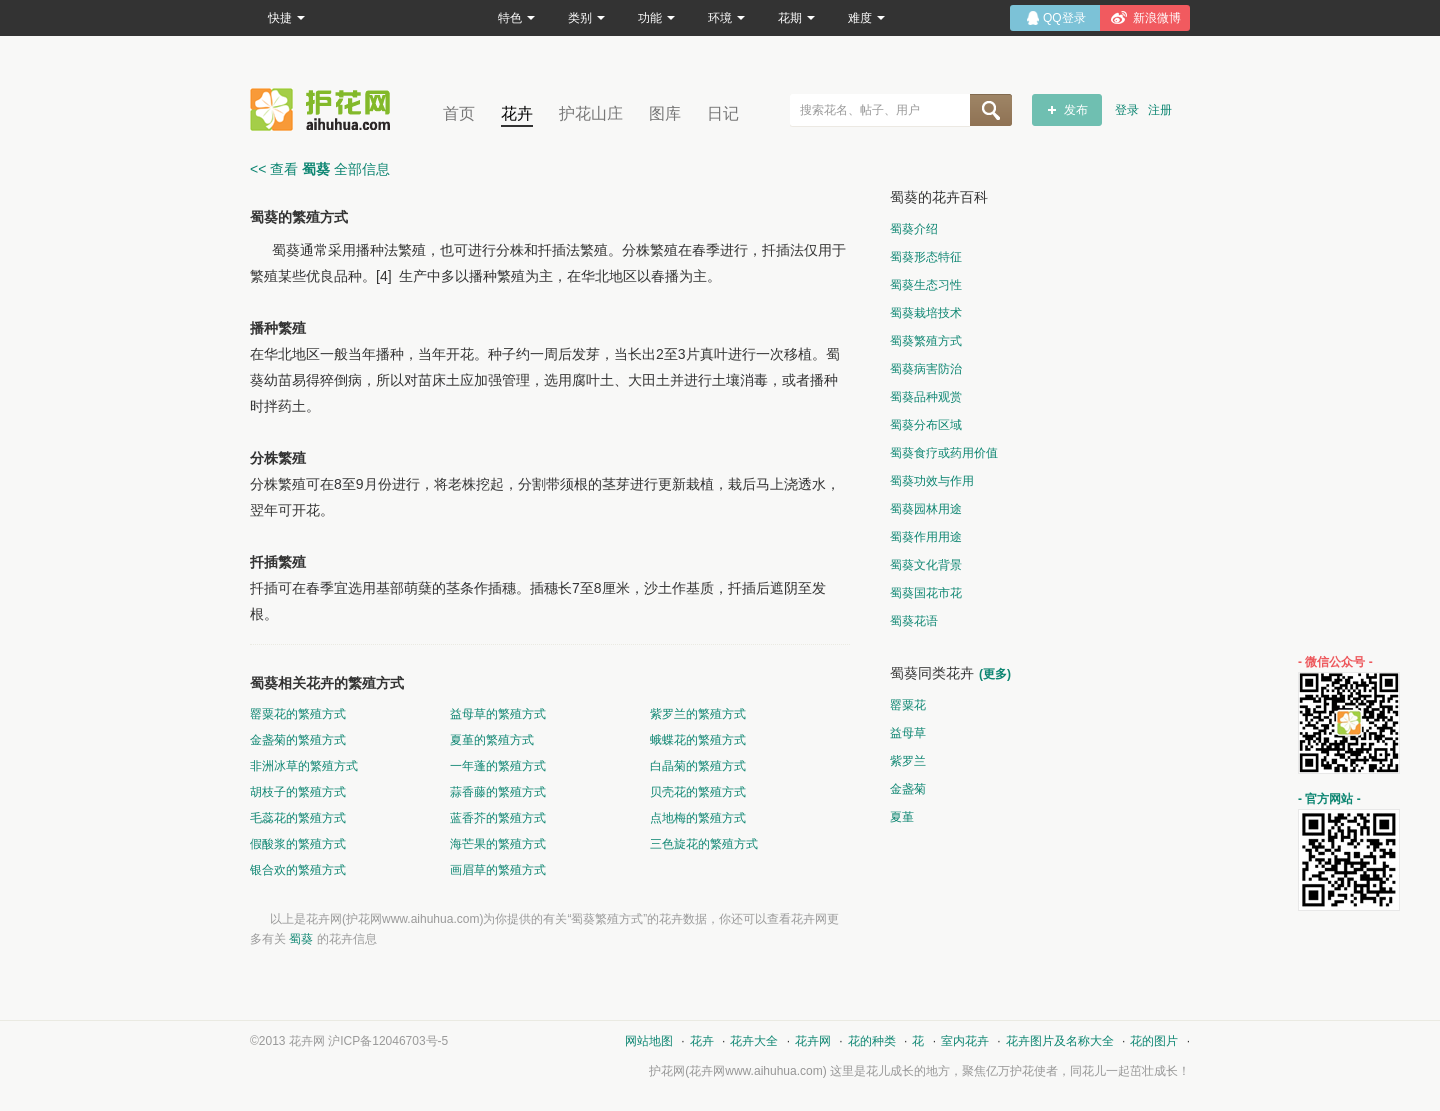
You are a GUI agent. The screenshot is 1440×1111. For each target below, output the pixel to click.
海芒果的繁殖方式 (498, 844)
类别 (586, 18)
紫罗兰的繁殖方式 (698, 714)
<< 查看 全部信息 (320, 169)
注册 (1160, 110)
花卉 (517, 113)
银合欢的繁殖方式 (298, 870)
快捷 (286, 18)
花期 (796, 18)
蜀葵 (301, 939)
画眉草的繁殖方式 (498, 870)
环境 (726, 18)
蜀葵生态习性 (926, 285)
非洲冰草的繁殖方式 (304, 766)
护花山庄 (591, 113)
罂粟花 (908, 705)
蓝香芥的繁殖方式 (498, 818)
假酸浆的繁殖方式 (298, 844)
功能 (656, 18)
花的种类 (872, 1041)
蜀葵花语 (914, 621)
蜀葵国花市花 (926, 593)
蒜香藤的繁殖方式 (498, 792)
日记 (723, 113)
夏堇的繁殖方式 (492, 740)
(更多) (995, 674)
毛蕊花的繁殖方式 (298, 818)
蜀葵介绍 (914, 229)
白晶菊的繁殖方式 (698, 766)
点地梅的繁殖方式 (698, 818)
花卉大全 (754, 1041)
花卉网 (325, 109)
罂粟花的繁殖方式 (298, 714)
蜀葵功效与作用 (932, 481)
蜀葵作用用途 (926, 537)
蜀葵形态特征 (926, 257)
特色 (516, 18)
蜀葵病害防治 (926, 369)
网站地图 (649, 1041)
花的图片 (1154, 1041)
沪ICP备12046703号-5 (388, 1041)
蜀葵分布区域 (926, 425)
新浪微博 (1157, 18)
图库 (665, 113)
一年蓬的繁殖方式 (498, 766)
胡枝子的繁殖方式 (298, 792)
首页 (459, 113)
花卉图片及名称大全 (1060, 1041)
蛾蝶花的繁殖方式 (698, 740)
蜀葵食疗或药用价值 (944, 453)
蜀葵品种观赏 (926, 397)
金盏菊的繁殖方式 (298, 740)
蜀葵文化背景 (926, 565)
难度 (866, 18)
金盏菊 (908, 789)
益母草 (908, 733)
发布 (1076, 110)
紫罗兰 (908, 761)
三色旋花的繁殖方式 (704, 844)
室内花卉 (965, 1041)
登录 (1127, 110)
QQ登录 (1064, 18)
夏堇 (902, 817)
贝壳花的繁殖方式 (698, 792)
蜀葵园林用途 (926, 509)
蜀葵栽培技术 (926, 313)
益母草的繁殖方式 (498, 714)
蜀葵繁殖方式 (926, 341)
